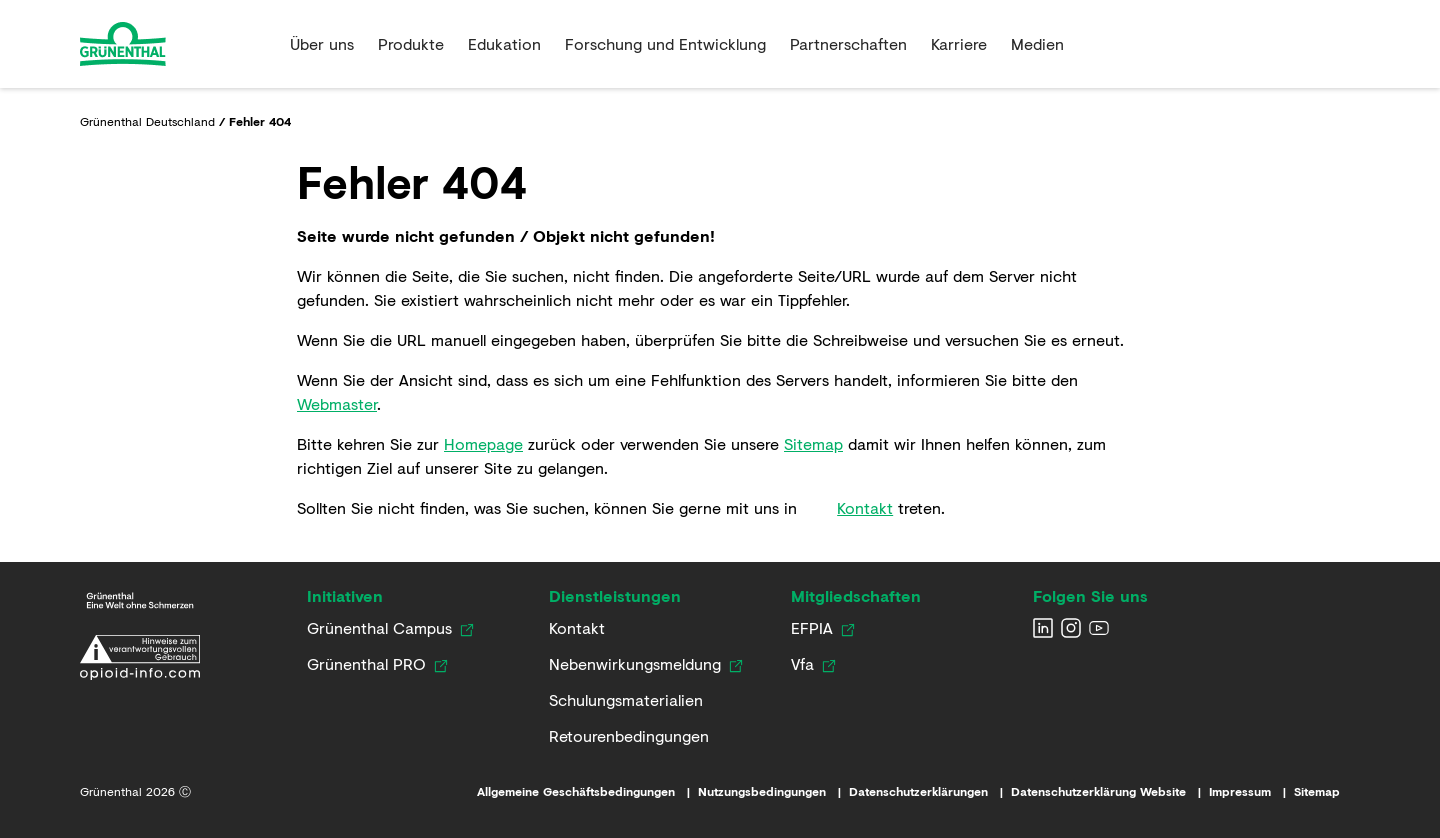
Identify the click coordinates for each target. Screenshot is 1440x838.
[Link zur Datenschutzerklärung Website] (1110, 792)
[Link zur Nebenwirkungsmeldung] (635, 664)
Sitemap (813, 443)
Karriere (959, 43)
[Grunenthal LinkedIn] (1043, 628)
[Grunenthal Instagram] (1071, 628)
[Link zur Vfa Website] (802, 664)
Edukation (504, 43)
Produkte (411, 43)
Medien (1037, 43)
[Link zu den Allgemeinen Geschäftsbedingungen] (587, 792)
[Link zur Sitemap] (1327, 792)
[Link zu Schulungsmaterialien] (626, 700)
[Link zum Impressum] (1251, 792)
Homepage (483, 443)
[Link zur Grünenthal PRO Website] (366, 664)
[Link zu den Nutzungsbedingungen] (773, 792)
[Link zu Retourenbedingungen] (629, 736)
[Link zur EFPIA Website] (812, 628)
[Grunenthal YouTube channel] (1099, 628)
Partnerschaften (848, 43)
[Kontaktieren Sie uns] (577, 628)
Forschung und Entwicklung (665, 43)
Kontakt (865, 507)
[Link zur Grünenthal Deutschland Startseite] (140, 600)
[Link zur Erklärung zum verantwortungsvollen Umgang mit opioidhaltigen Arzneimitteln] (140, 657)
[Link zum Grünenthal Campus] (379, 628)
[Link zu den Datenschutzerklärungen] (930, 792)
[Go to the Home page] (177, 44)
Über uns (322, 43)
